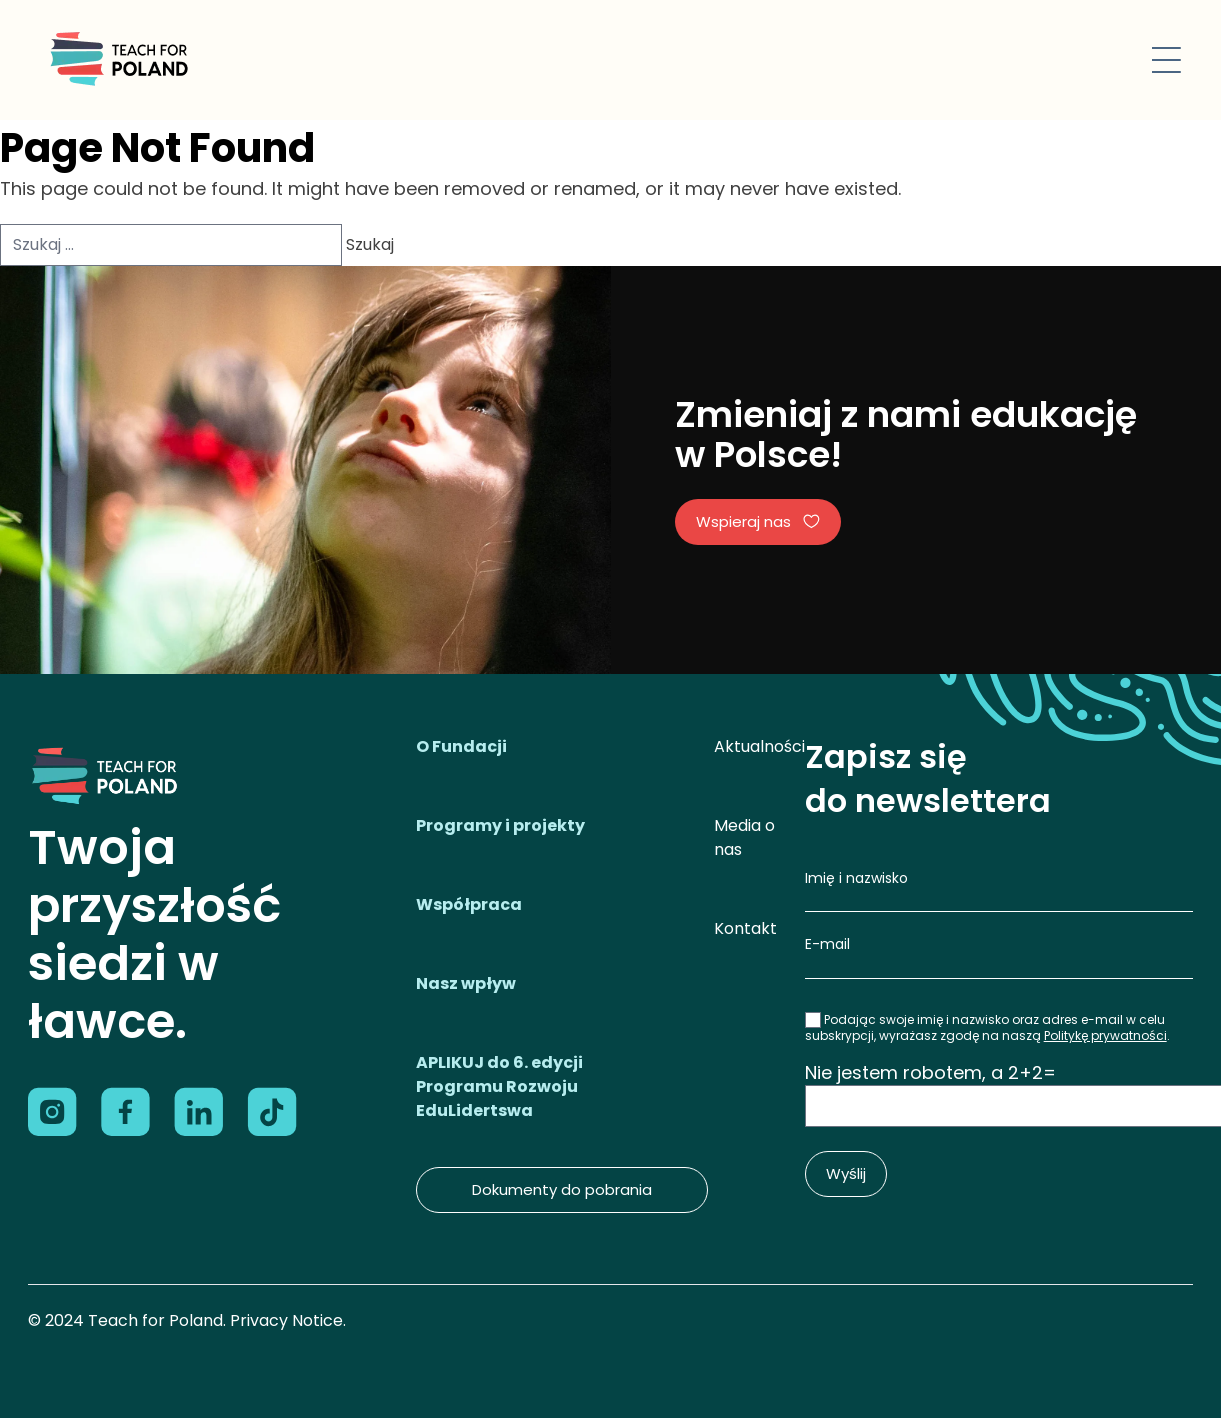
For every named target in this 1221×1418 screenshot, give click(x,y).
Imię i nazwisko (856, 878)
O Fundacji (461, 746)
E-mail (827, 944)
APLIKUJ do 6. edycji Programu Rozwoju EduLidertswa (499, 1086)
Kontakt (745, 928)
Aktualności (759, 746)
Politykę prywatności (1105, 1035)
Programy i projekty (500, 825)
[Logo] (117, 60)
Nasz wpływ (466, 983)
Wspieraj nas (758, 521)
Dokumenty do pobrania (562, 1189)
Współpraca (469, 904)
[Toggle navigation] (1166, 60)
